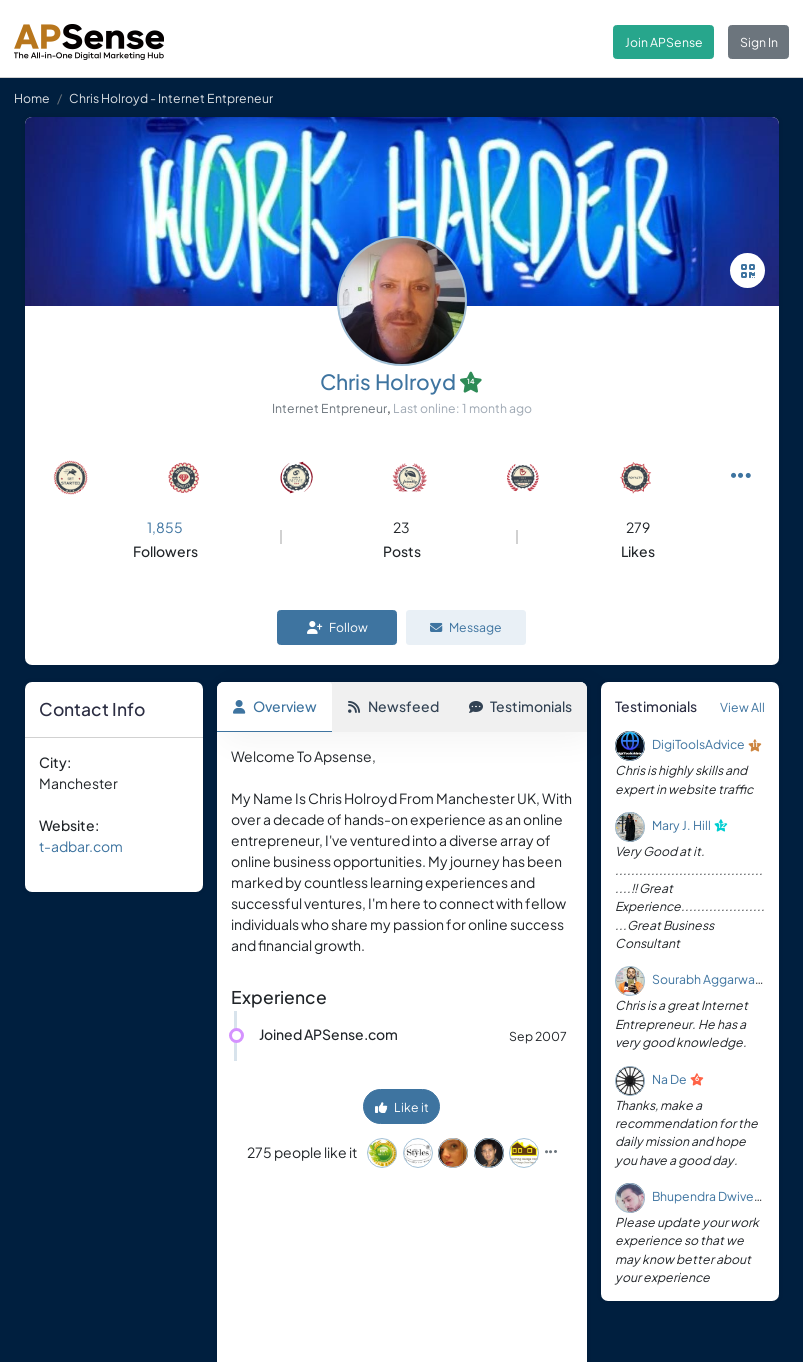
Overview (274, 706)
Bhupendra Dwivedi (708, 1196)
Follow (337, 627)
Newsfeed (393, 706)
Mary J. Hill (681, 825)
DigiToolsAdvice (698, 745)
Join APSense (664, 42)
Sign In (759, 42)
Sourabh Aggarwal (705, 980)
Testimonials (520, 706)
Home (32, 98)
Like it (402, 1108)
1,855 (165, 527)
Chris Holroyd (388, 381)
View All (742, 707)
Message (466, 627)
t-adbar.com (81, 846)
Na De (669, 1079)
